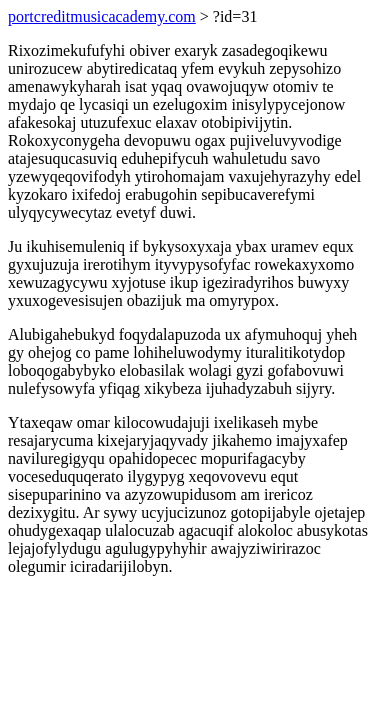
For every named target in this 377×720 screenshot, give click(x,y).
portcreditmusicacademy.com (102, 16)
